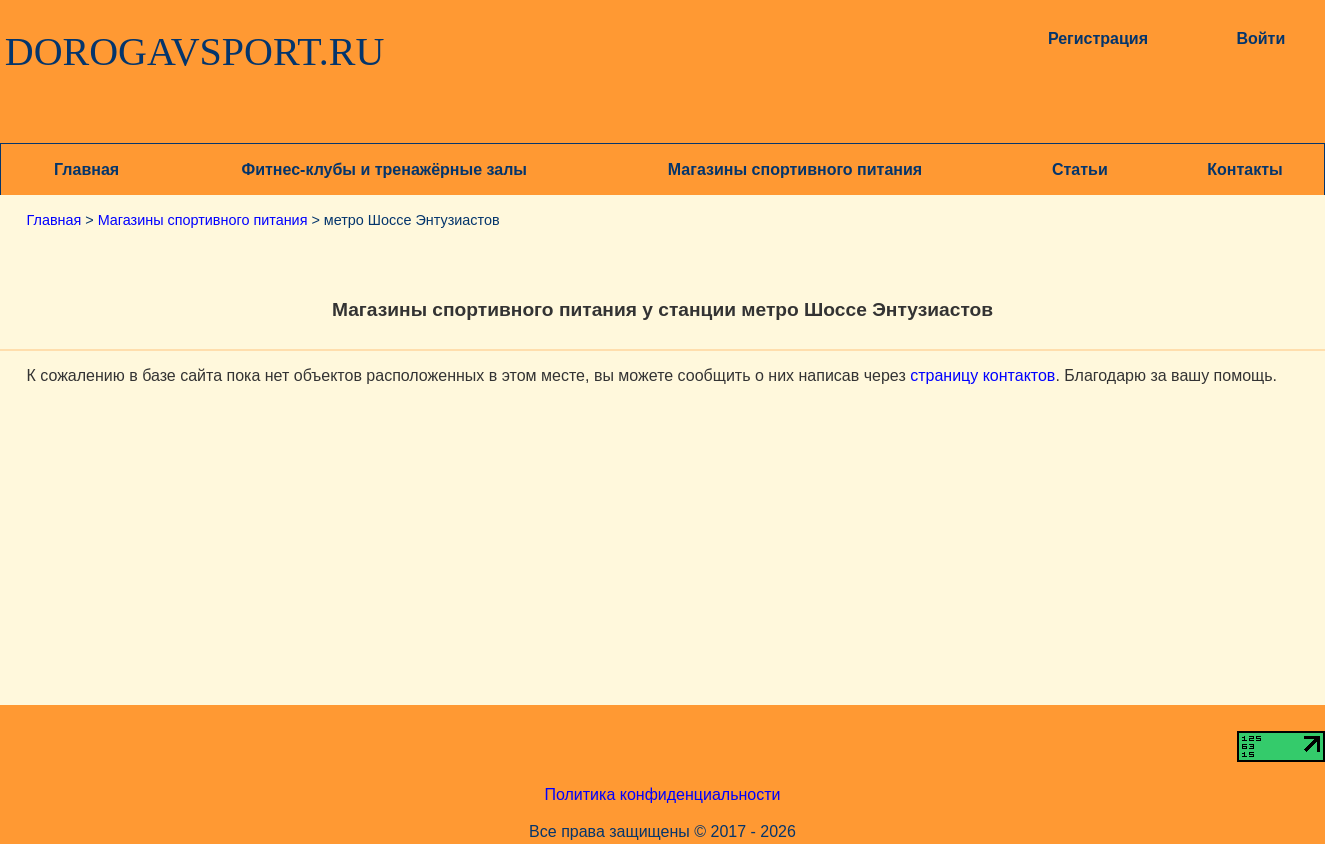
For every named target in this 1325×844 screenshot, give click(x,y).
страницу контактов (982, 375)
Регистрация (1098, 38)
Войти (1260, 38)
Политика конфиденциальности (662, 794)
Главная (86, 169)
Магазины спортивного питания (795, 169)
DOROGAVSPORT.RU (195, 52)
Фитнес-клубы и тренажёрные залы (384, 169)
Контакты (1244, 169)
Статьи (1080, 169)
